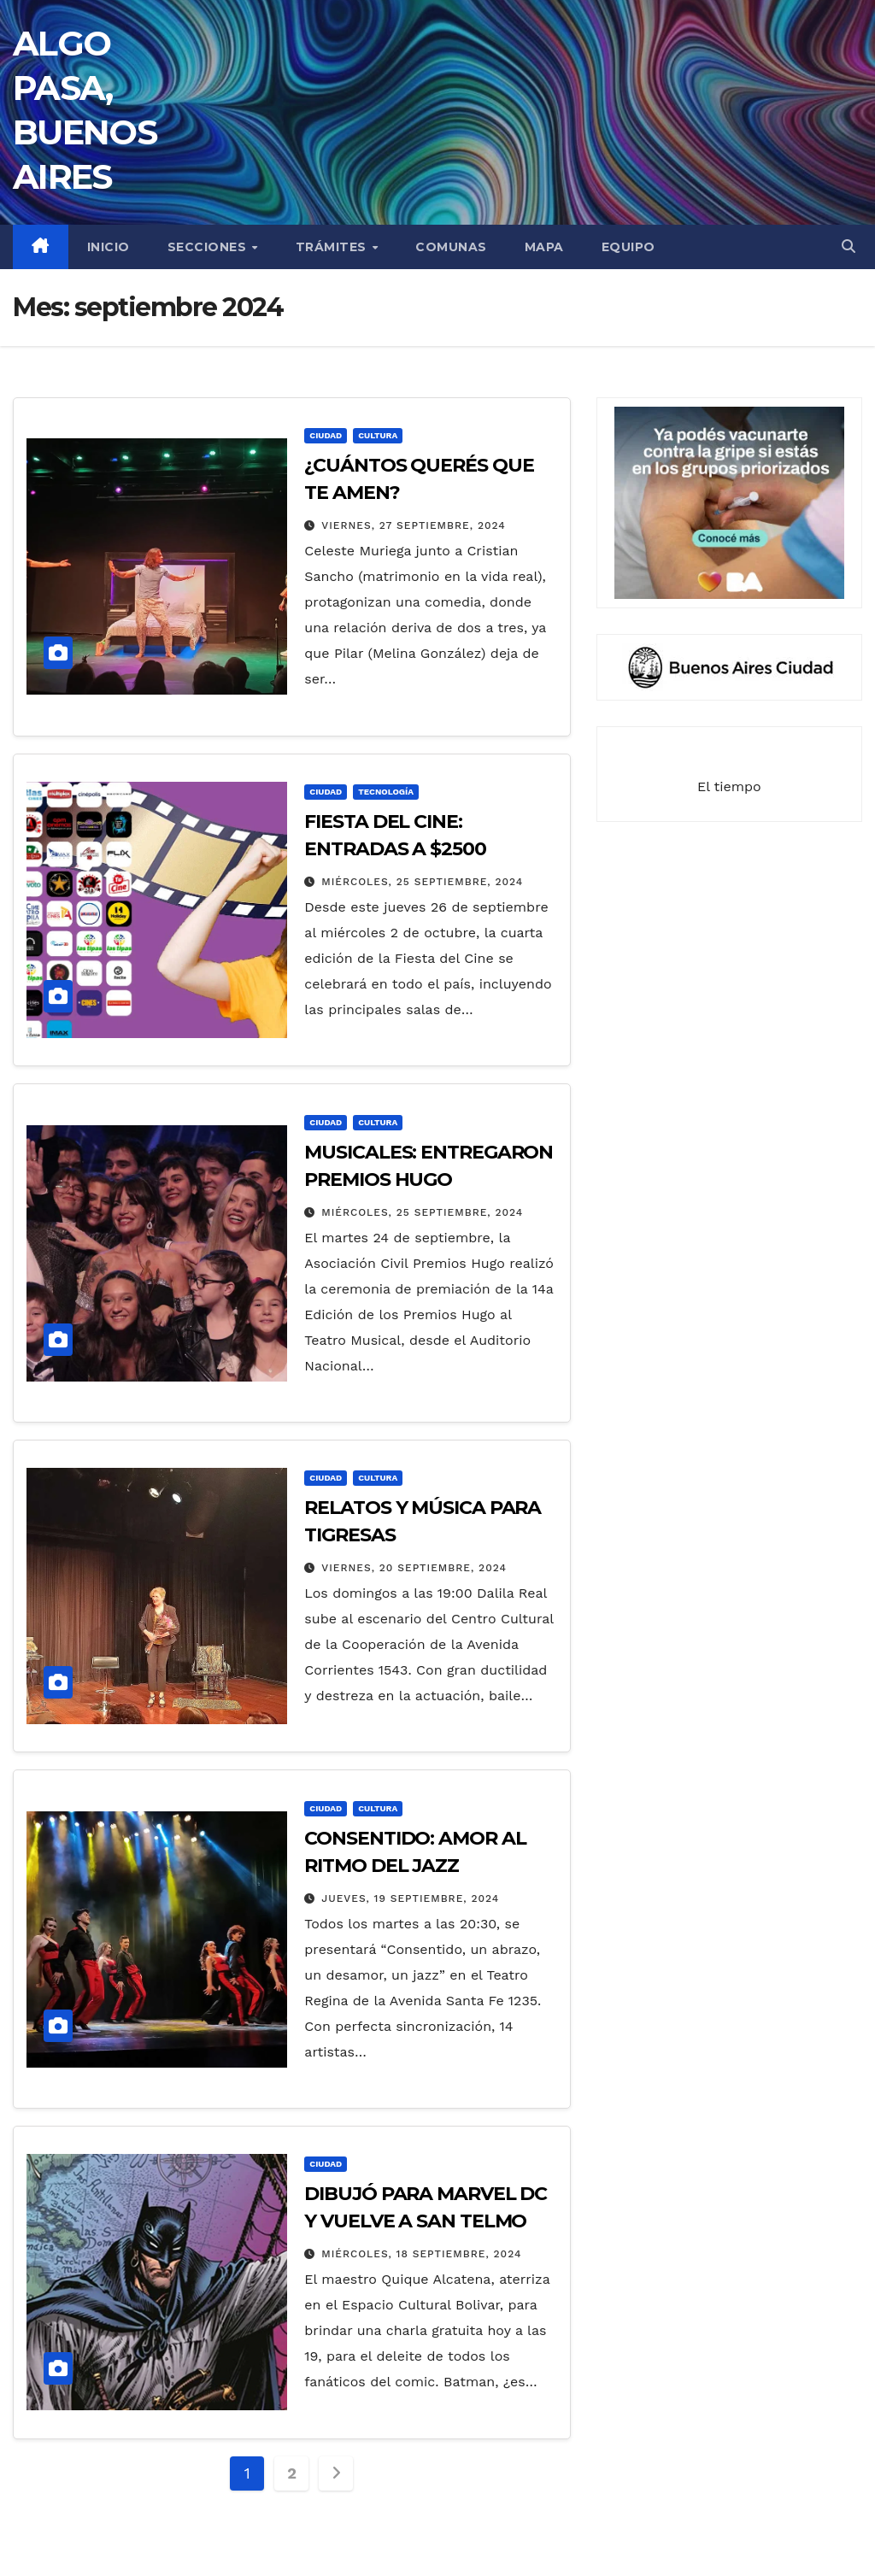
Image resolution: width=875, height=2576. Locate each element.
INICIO (108, 247)
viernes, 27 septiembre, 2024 (413, 525)
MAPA (544, 247)
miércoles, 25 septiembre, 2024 (422, 882)
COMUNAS (451, 247)
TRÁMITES (333, 247)
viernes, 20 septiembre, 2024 (414, 1568)
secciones (208, 247)
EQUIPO (628, 247)
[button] (848, 246)
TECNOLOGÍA (386, 791)
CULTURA (377, 435)
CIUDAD (325, 435)
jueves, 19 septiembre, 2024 (410, 1898)
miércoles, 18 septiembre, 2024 (421, 2254)
